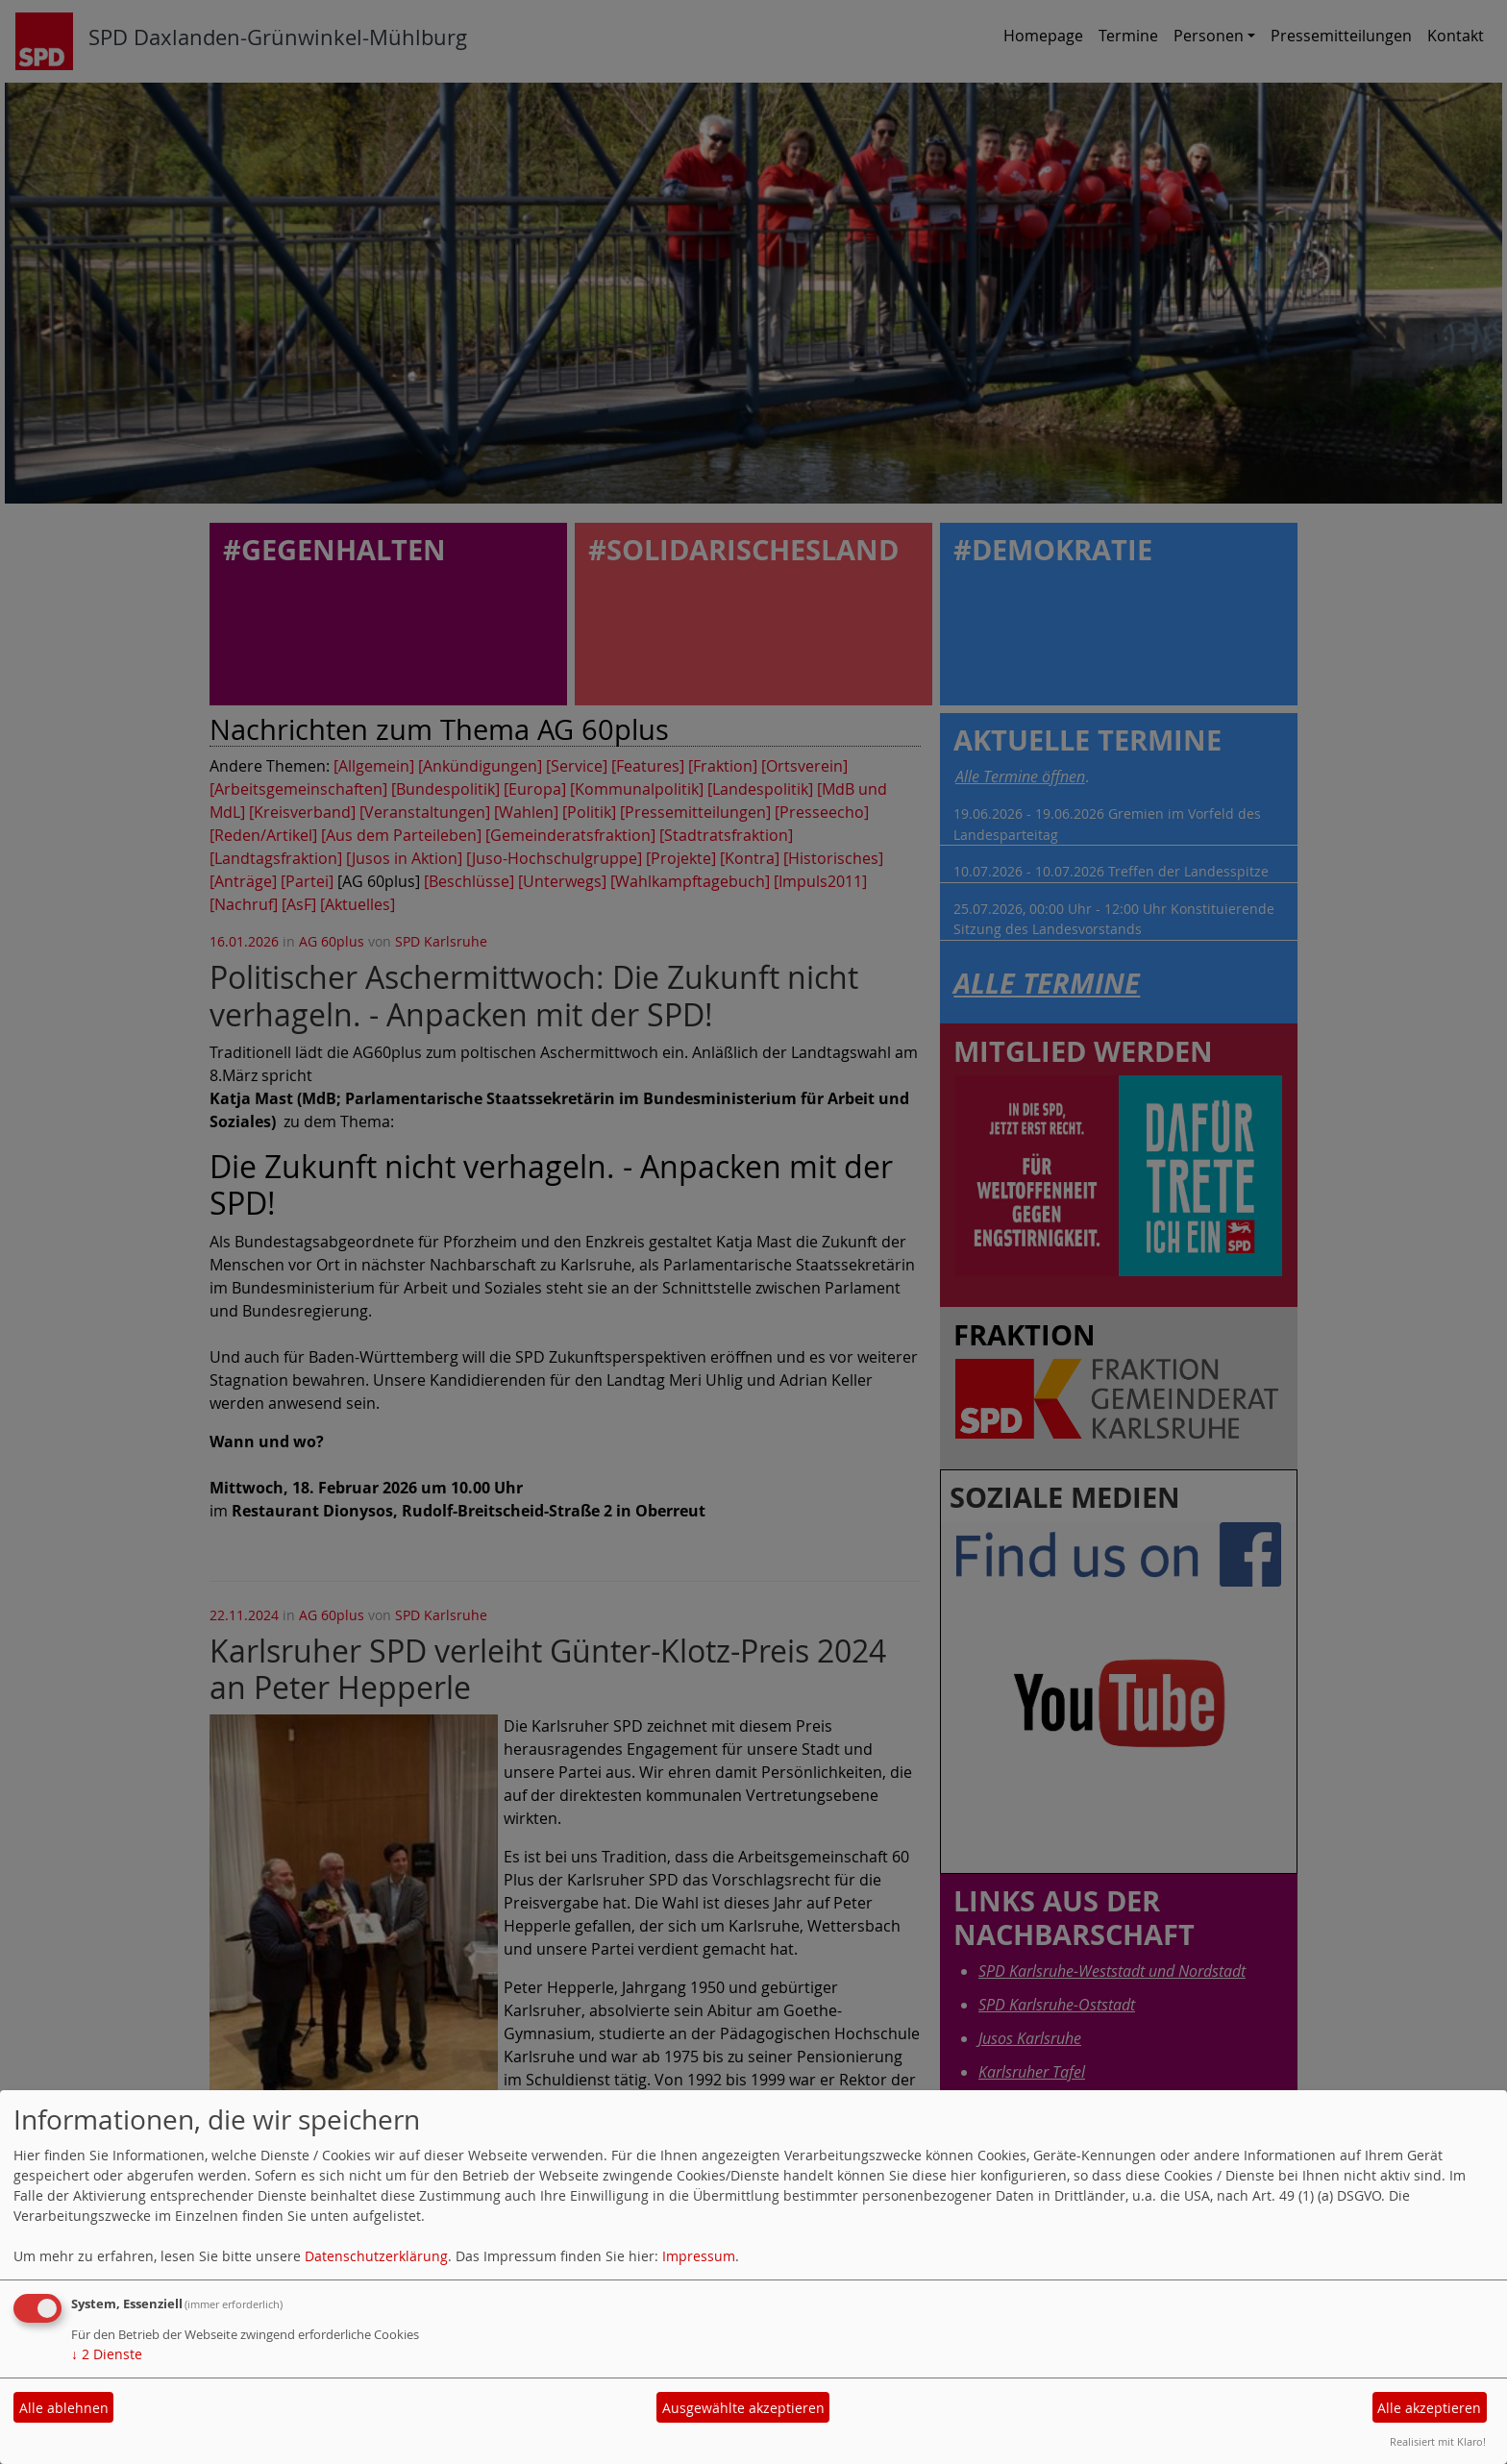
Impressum (698, 2256)
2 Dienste (106, 2354)
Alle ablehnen (64, 2408)
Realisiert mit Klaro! (1438, 2441)
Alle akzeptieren (1429, 2408)
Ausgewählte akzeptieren (743, 2408)
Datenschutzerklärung (376, 2256)
